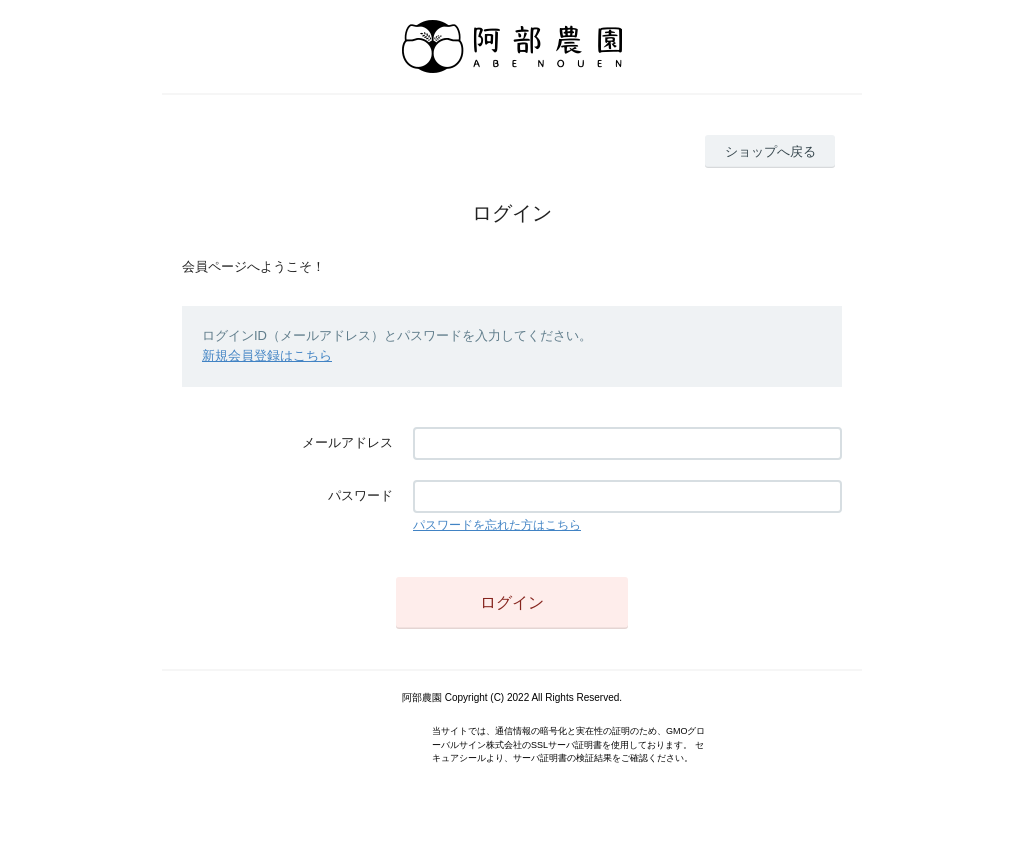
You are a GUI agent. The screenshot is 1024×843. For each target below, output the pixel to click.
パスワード (360, 495)
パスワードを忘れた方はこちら (497, 525)
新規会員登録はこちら (267, 355)
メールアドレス (347, 442)
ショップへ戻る (770, 151)
